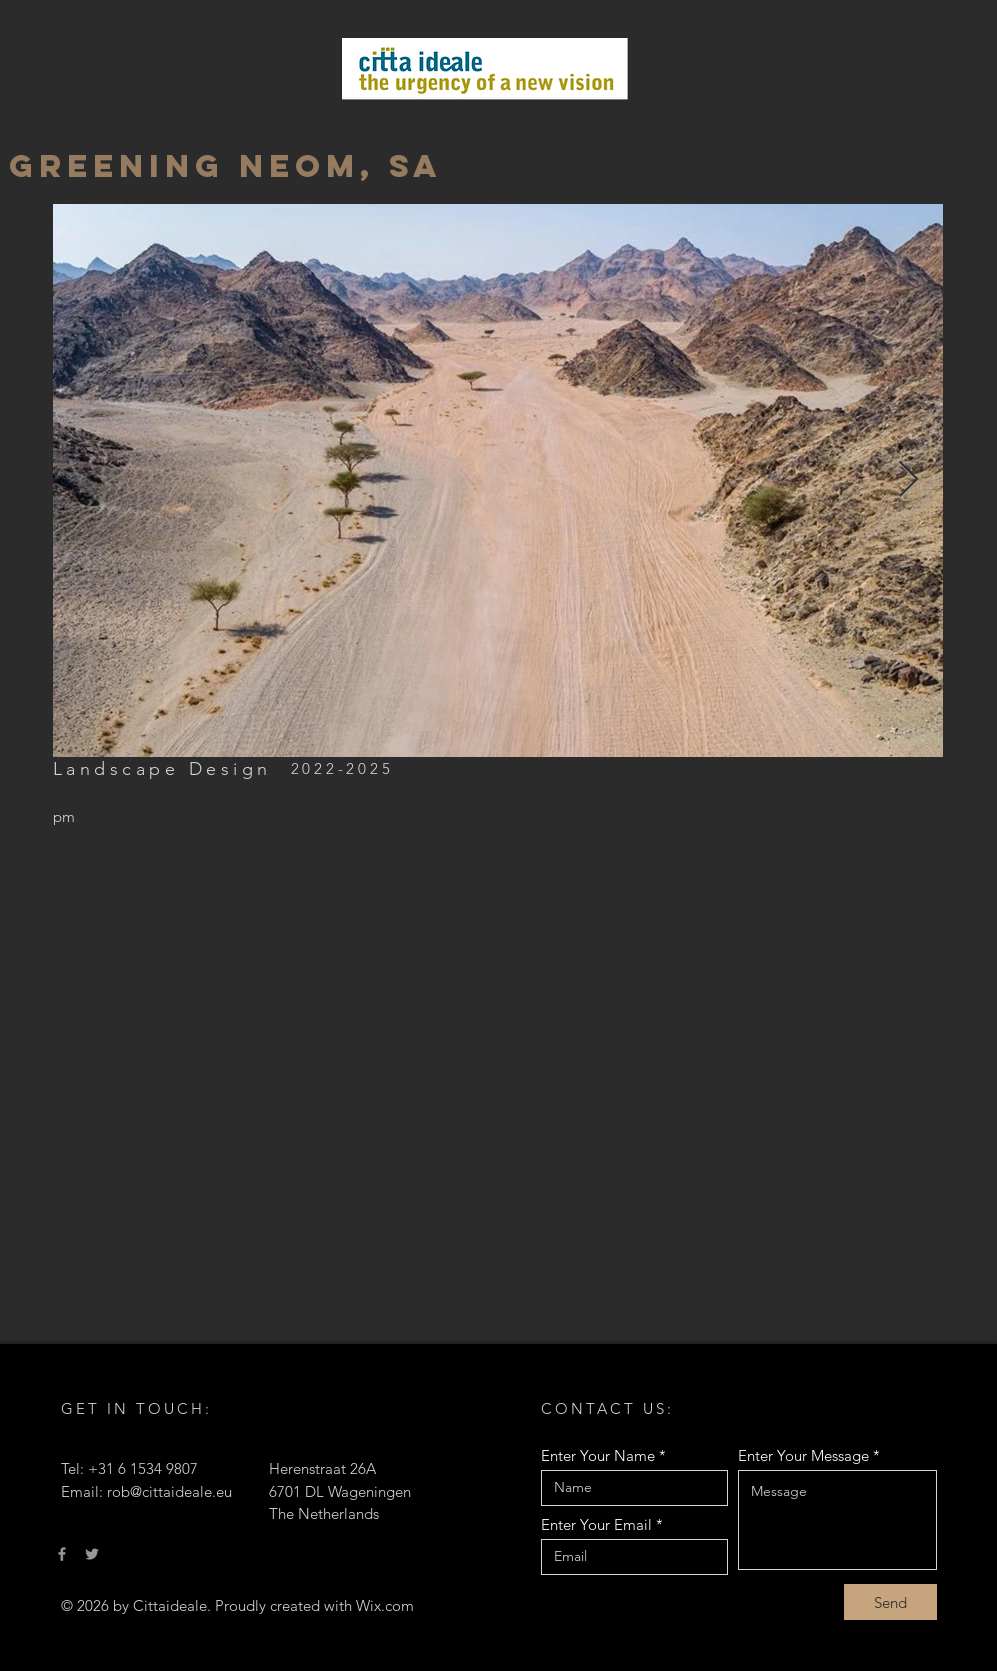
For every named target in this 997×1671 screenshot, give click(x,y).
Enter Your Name (598, 1455)
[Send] (890, 1602)
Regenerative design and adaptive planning (498, 125)
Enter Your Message (803, 1455)
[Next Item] (908, 480)
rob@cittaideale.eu (169, 1491)
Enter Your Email (596, 1524)
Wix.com (385, 1605)
